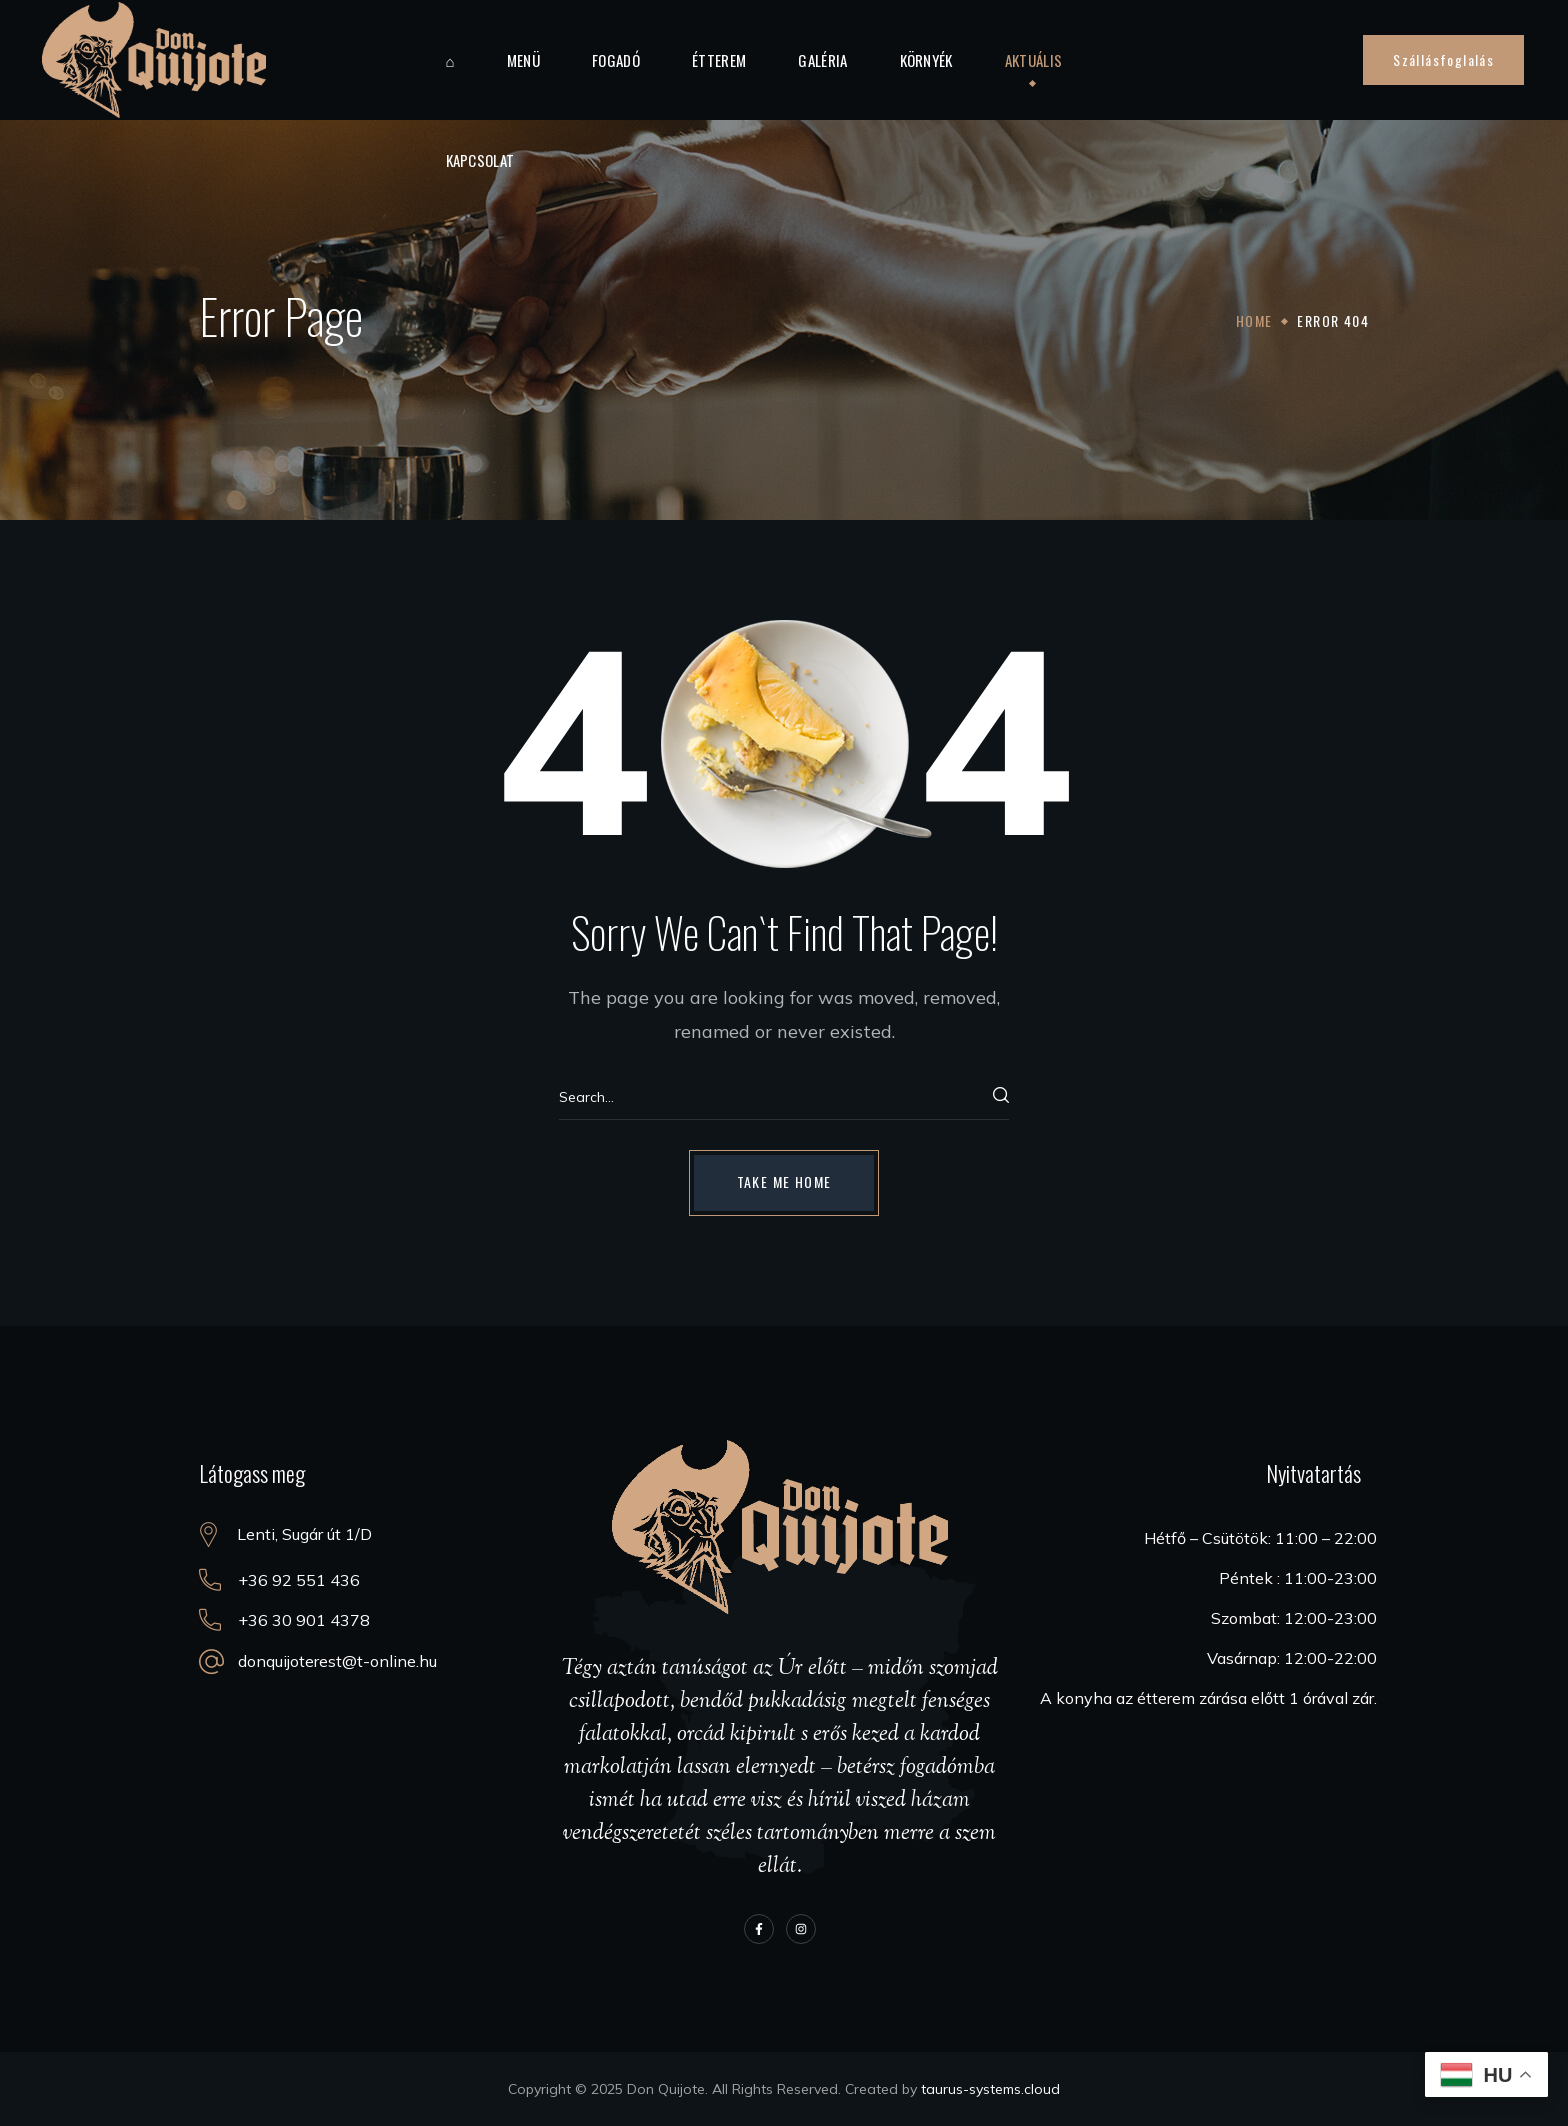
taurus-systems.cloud (990, 2089)
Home (1254, 320)
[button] (1443, 60)
